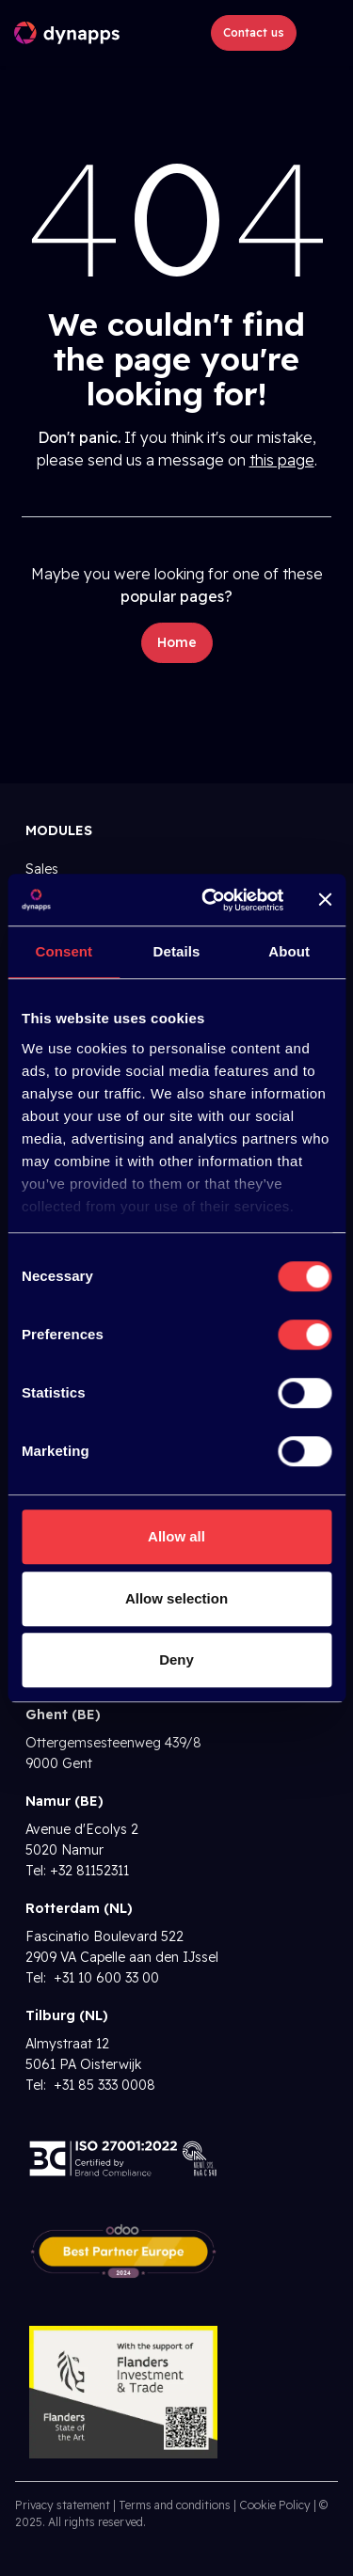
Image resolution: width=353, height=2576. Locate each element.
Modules (58, 830)
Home (177, 642)
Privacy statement (62, 2505)
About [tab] (289, 951)
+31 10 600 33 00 (104, 1977)
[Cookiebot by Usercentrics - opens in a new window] (210, 900)
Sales (41, 869)
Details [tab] (177, 951)
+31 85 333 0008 (102, 2085)
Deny (176, 1659)
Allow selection (176, 1598)
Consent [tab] (63, 951)
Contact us (253, 32)
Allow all (176, 1536)
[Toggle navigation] (321, 33)
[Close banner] (324, 900)
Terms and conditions (175, 2505)
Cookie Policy (275, 2505)
